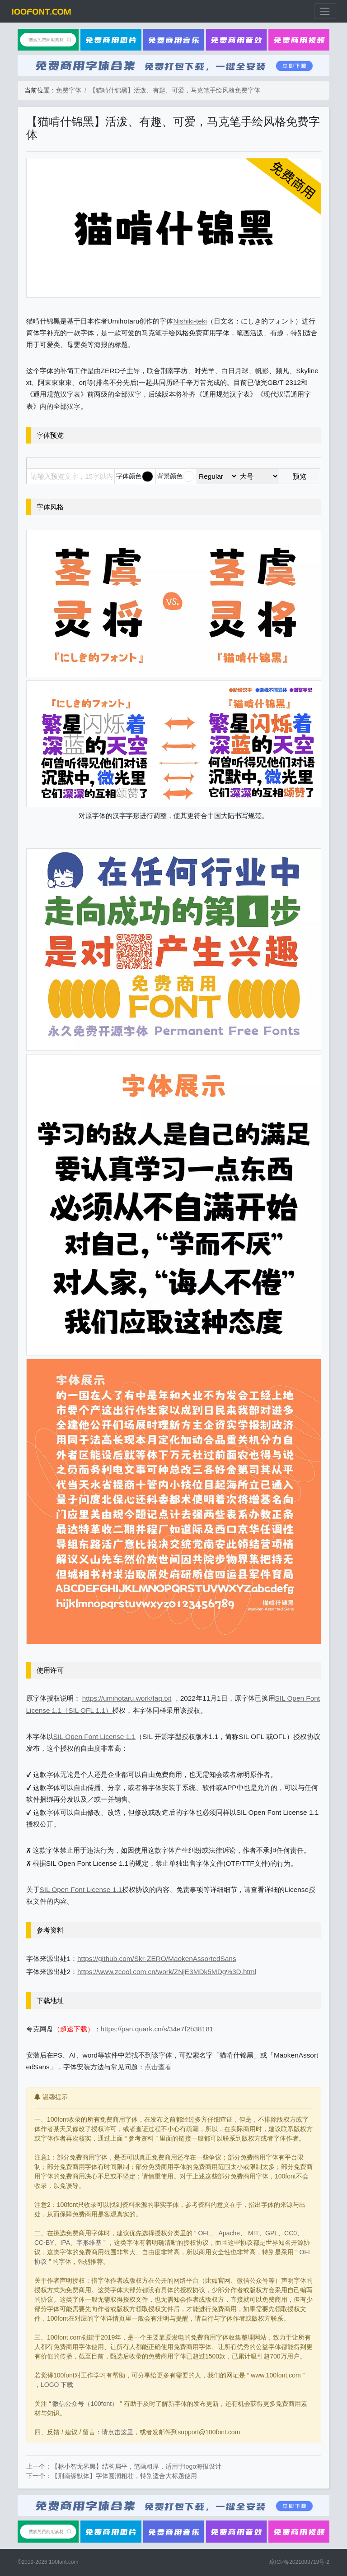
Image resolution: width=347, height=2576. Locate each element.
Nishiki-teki (190, 321)
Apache (229, 2233)
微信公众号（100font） (85, 2403)
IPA (65, 2242)
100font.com (63, 2562)
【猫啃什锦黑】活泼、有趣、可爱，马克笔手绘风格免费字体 (174, 90)
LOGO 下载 (57, 2384)
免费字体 (68, 90)
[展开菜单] (325, 11)
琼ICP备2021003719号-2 (299, 2562)
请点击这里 (117, 2432)
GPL (271, 2233)
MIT (253, 2233)
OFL (204, 2233)
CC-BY (44, 2242)
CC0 (290, 2233)
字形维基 (89, 2242)
